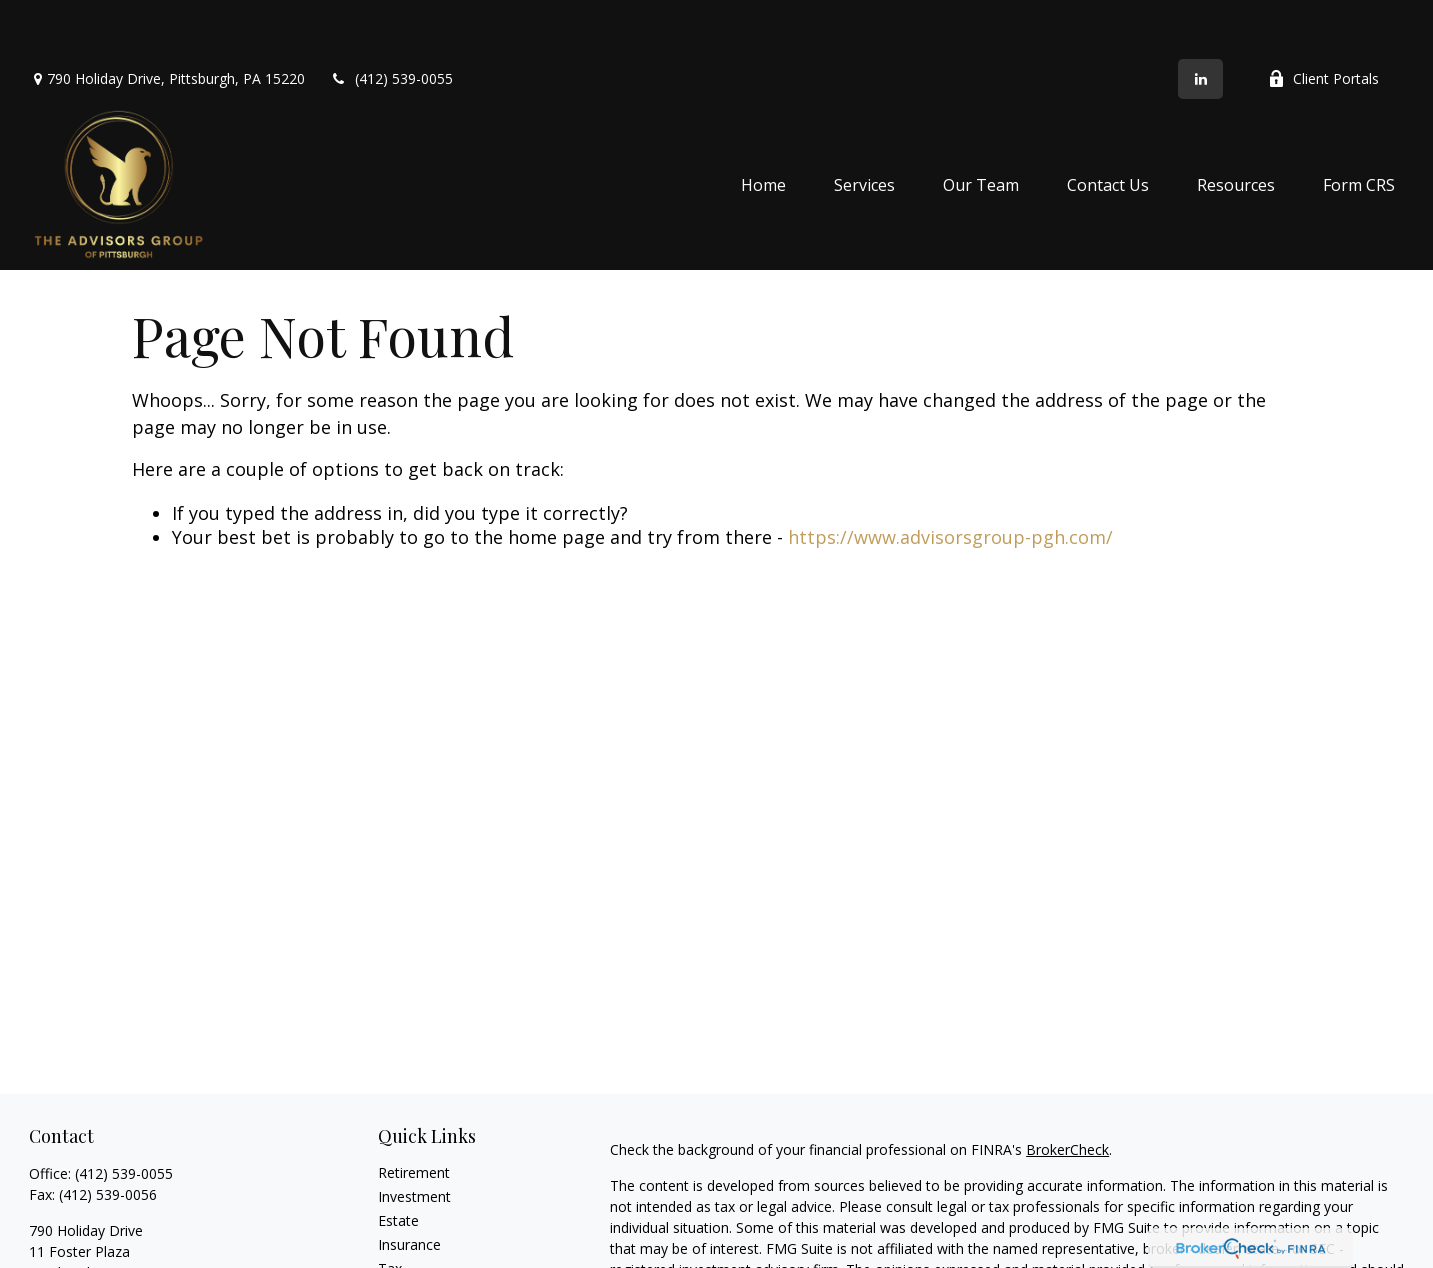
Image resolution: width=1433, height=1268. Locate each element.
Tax (390, 1209)
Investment (414, 1137)
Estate (398, 1161)
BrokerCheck (1067, 1090)
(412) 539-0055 (391, 20)
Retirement (414, 1113)
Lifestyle (405, 1257)
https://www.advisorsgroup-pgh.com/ (950, 478)
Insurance (409, 1185)
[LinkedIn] (1200, 20)
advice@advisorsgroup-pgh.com (132, 1248)
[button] (763, 126)
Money (400, 1233)
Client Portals (1323, 20)
